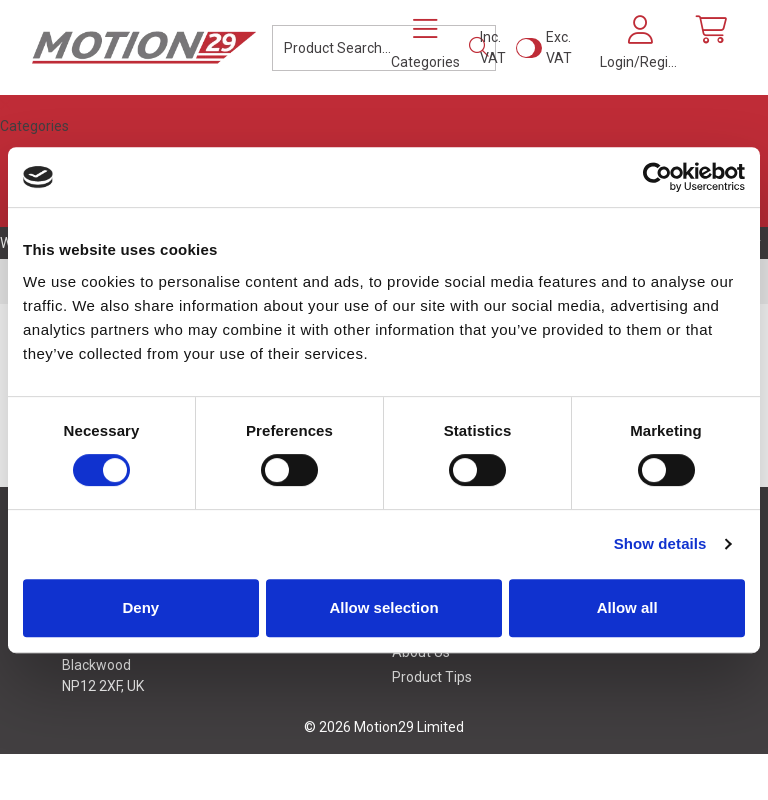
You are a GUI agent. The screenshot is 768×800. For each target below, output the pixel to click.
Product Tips (432, 677)
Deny (140, 607)
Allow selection (383, 607)
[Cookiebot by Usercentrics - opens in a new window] (657, 177)
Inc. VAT (493, 47)
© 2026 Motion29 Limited (384, 727)
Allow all (627, 607)
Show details (660, 543)
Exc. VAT (559, 47)
